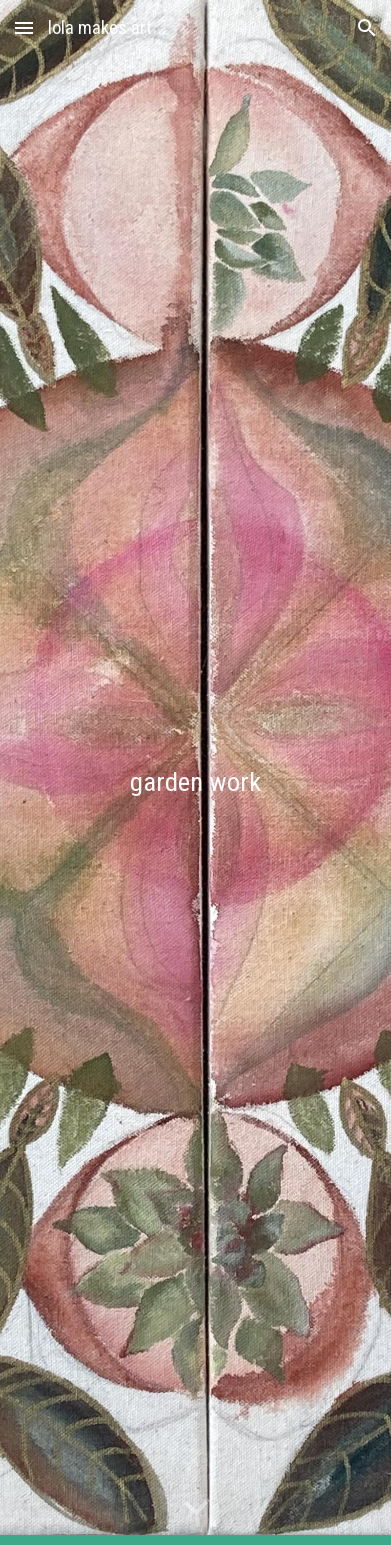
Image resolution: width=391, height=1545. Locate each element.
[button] (24, 27)
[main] (195, 772)
